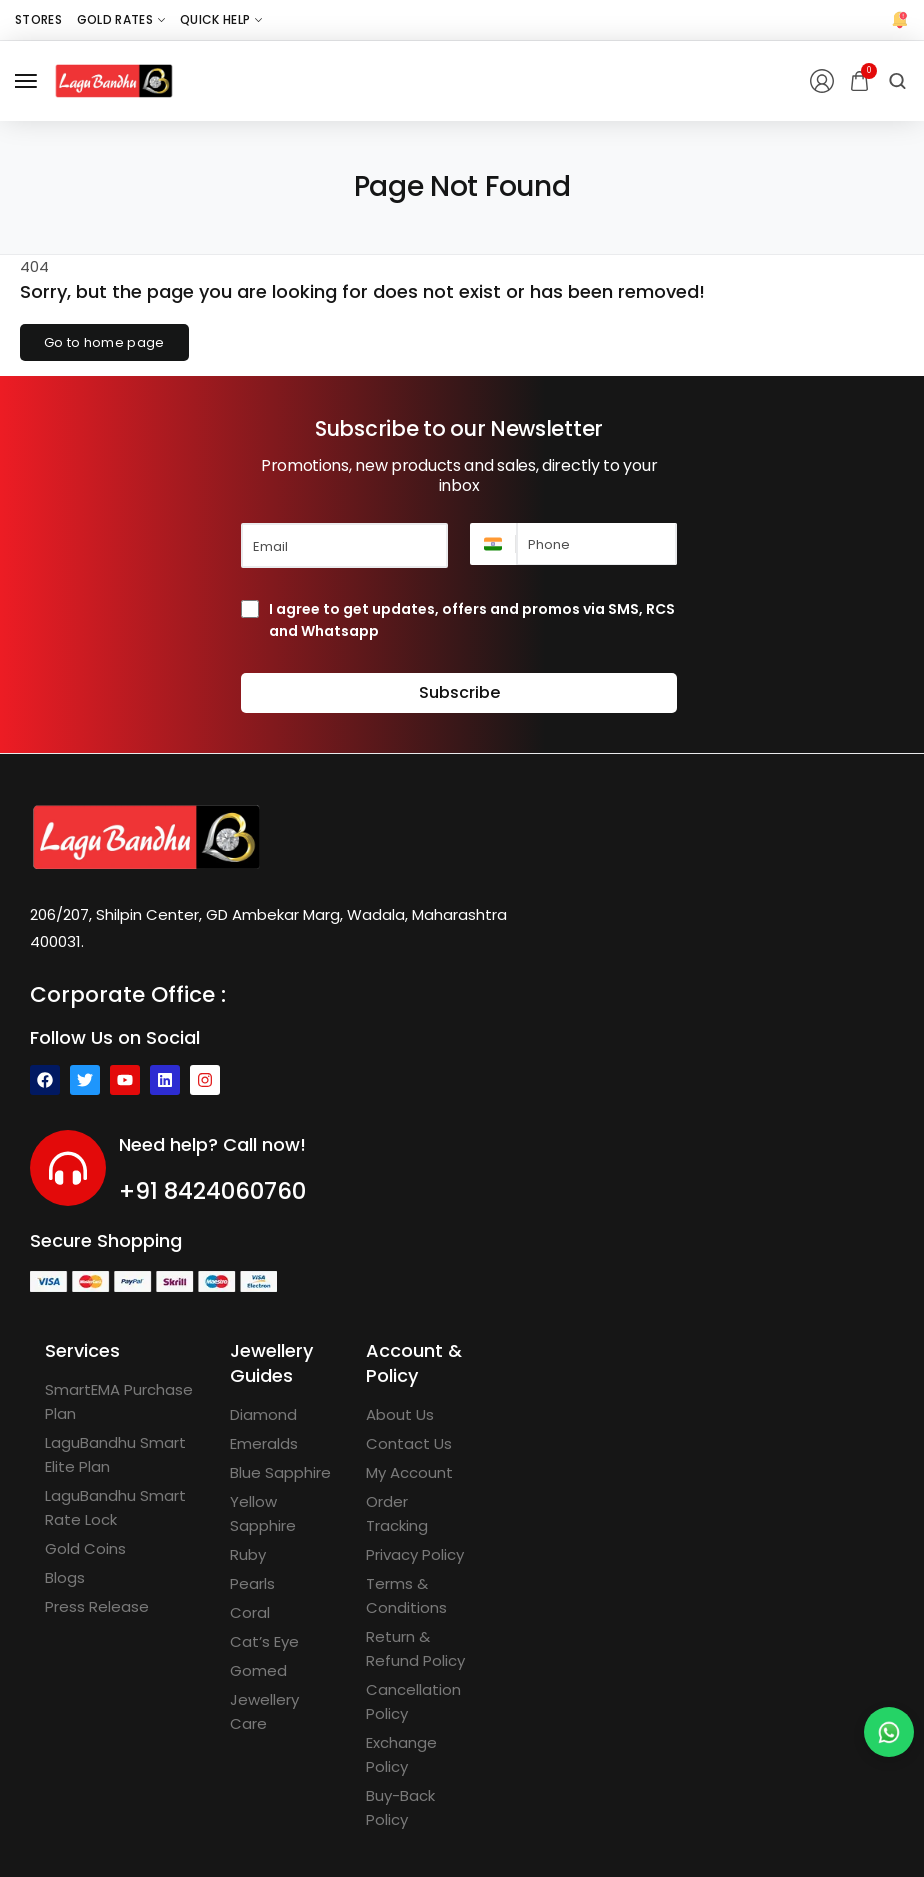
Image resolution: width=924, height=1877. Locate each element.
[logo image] (114, 79)
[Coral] (250, 1613)
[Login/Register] (822, 81)
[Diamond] (263, 1415)
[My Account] (409, 1473)
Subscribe (459, 692)
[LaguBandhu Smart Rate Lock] (122, 1508)
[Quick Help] (221, 20)
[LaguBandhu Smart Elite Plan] (122, 1455)
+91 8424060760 (212, 1191)
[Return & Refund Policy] (419, 1649)
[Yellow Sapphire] (283, 1514)
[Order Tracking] (419, 1514)
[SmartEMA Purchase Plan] (122, 1402)
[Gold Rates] (121, 20)
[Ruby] (248, 1555)
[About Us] (400, 1415)
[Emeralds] (264, 1444)
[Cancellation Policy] (419, 1702)
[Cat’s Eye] (264, 1642)
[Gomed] (258, 1671)
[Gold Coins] (85, 1549)
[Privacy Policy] (415, 1555)
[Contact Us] (409, 1444)
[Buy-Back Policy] (419, 1808)
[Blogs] (65, 1578)
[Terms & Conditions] (419, 1596)
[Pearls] (252, 1584)
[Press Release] (97, 1607)
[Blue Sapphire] (280, 1473)
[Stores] (38, 20)
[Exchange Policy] (419, 1755)
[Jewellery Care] (283, 1712)
